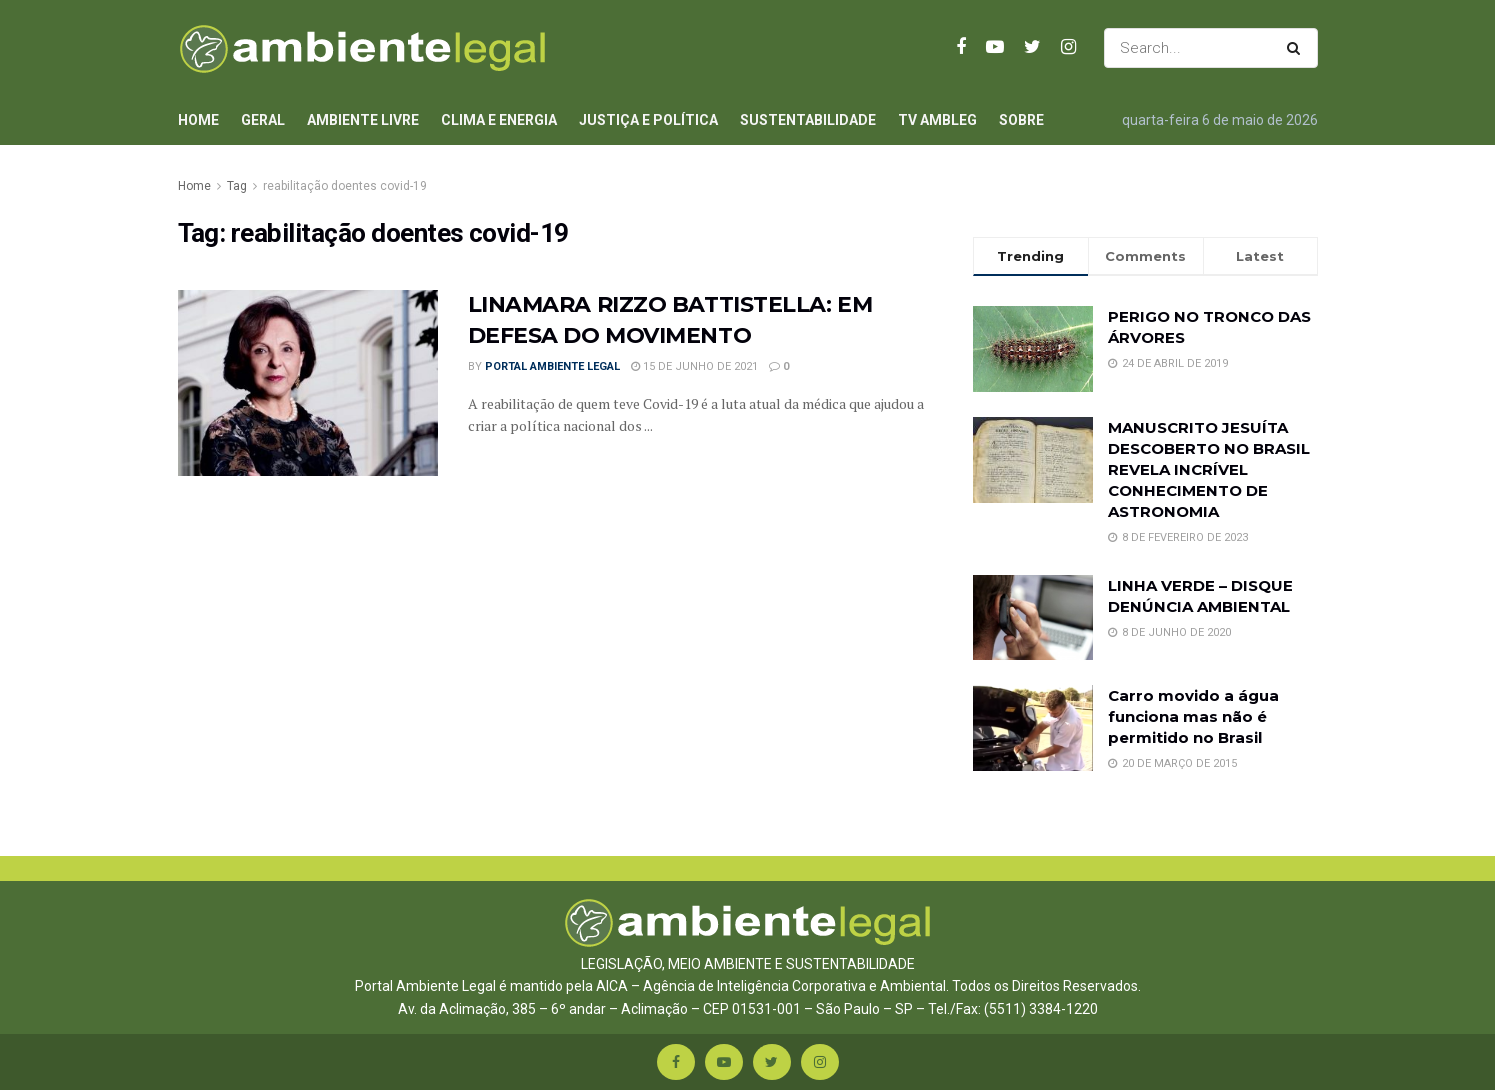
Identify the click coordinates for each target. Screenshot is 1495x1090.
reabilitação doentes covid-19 (345, 186)
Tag (237, 186)
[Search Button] (1297, 48)
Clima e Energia (499, 120)
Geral (263, 120)
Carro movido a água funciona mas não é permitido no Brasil (1193, 716)
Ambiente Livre (363, 120)
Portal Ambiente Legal (552, 366)
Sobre (1021, 120)
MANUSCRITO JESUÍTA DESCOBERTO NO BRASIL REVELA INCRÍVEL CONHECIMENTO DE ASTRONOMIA (1209, 469)
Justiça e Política (648, 120)
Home (198, 120)
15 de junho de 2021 (694, 366)
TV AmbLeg (937, 120)
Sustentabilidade (808, 120)
